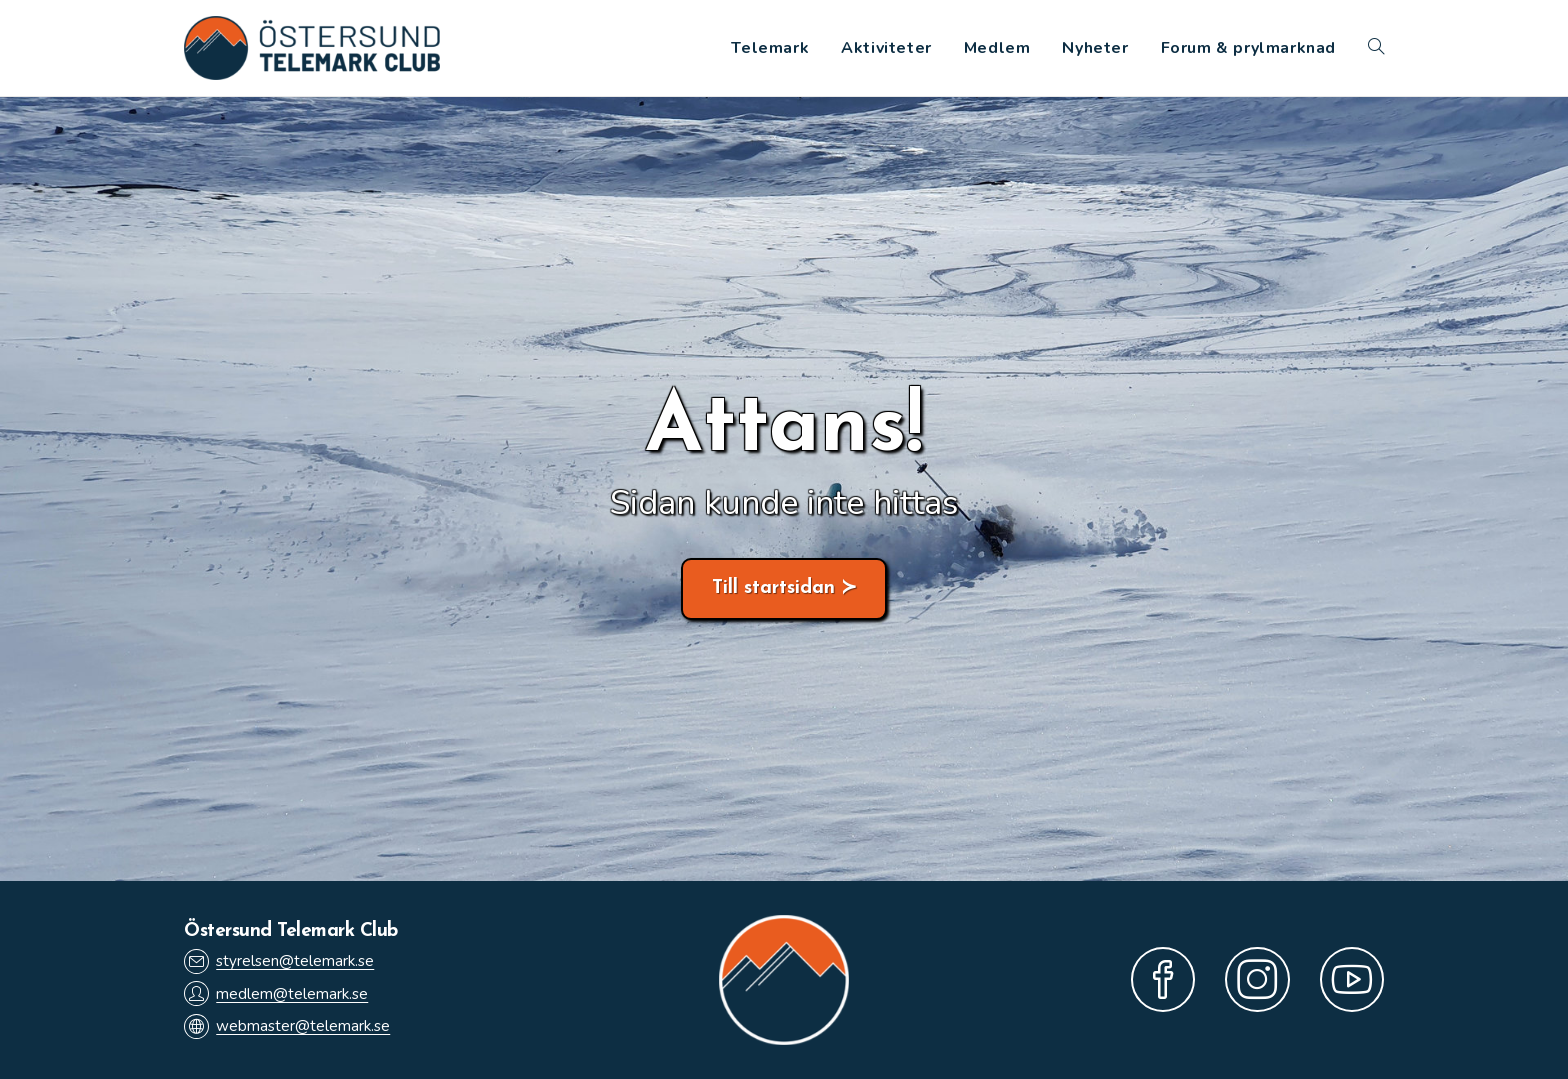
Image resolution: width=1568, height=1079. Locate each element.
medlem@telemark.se (276, 993)
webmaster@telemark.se (287, 1026)
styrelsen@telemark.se (279, 961)
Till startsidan (773, 588)
